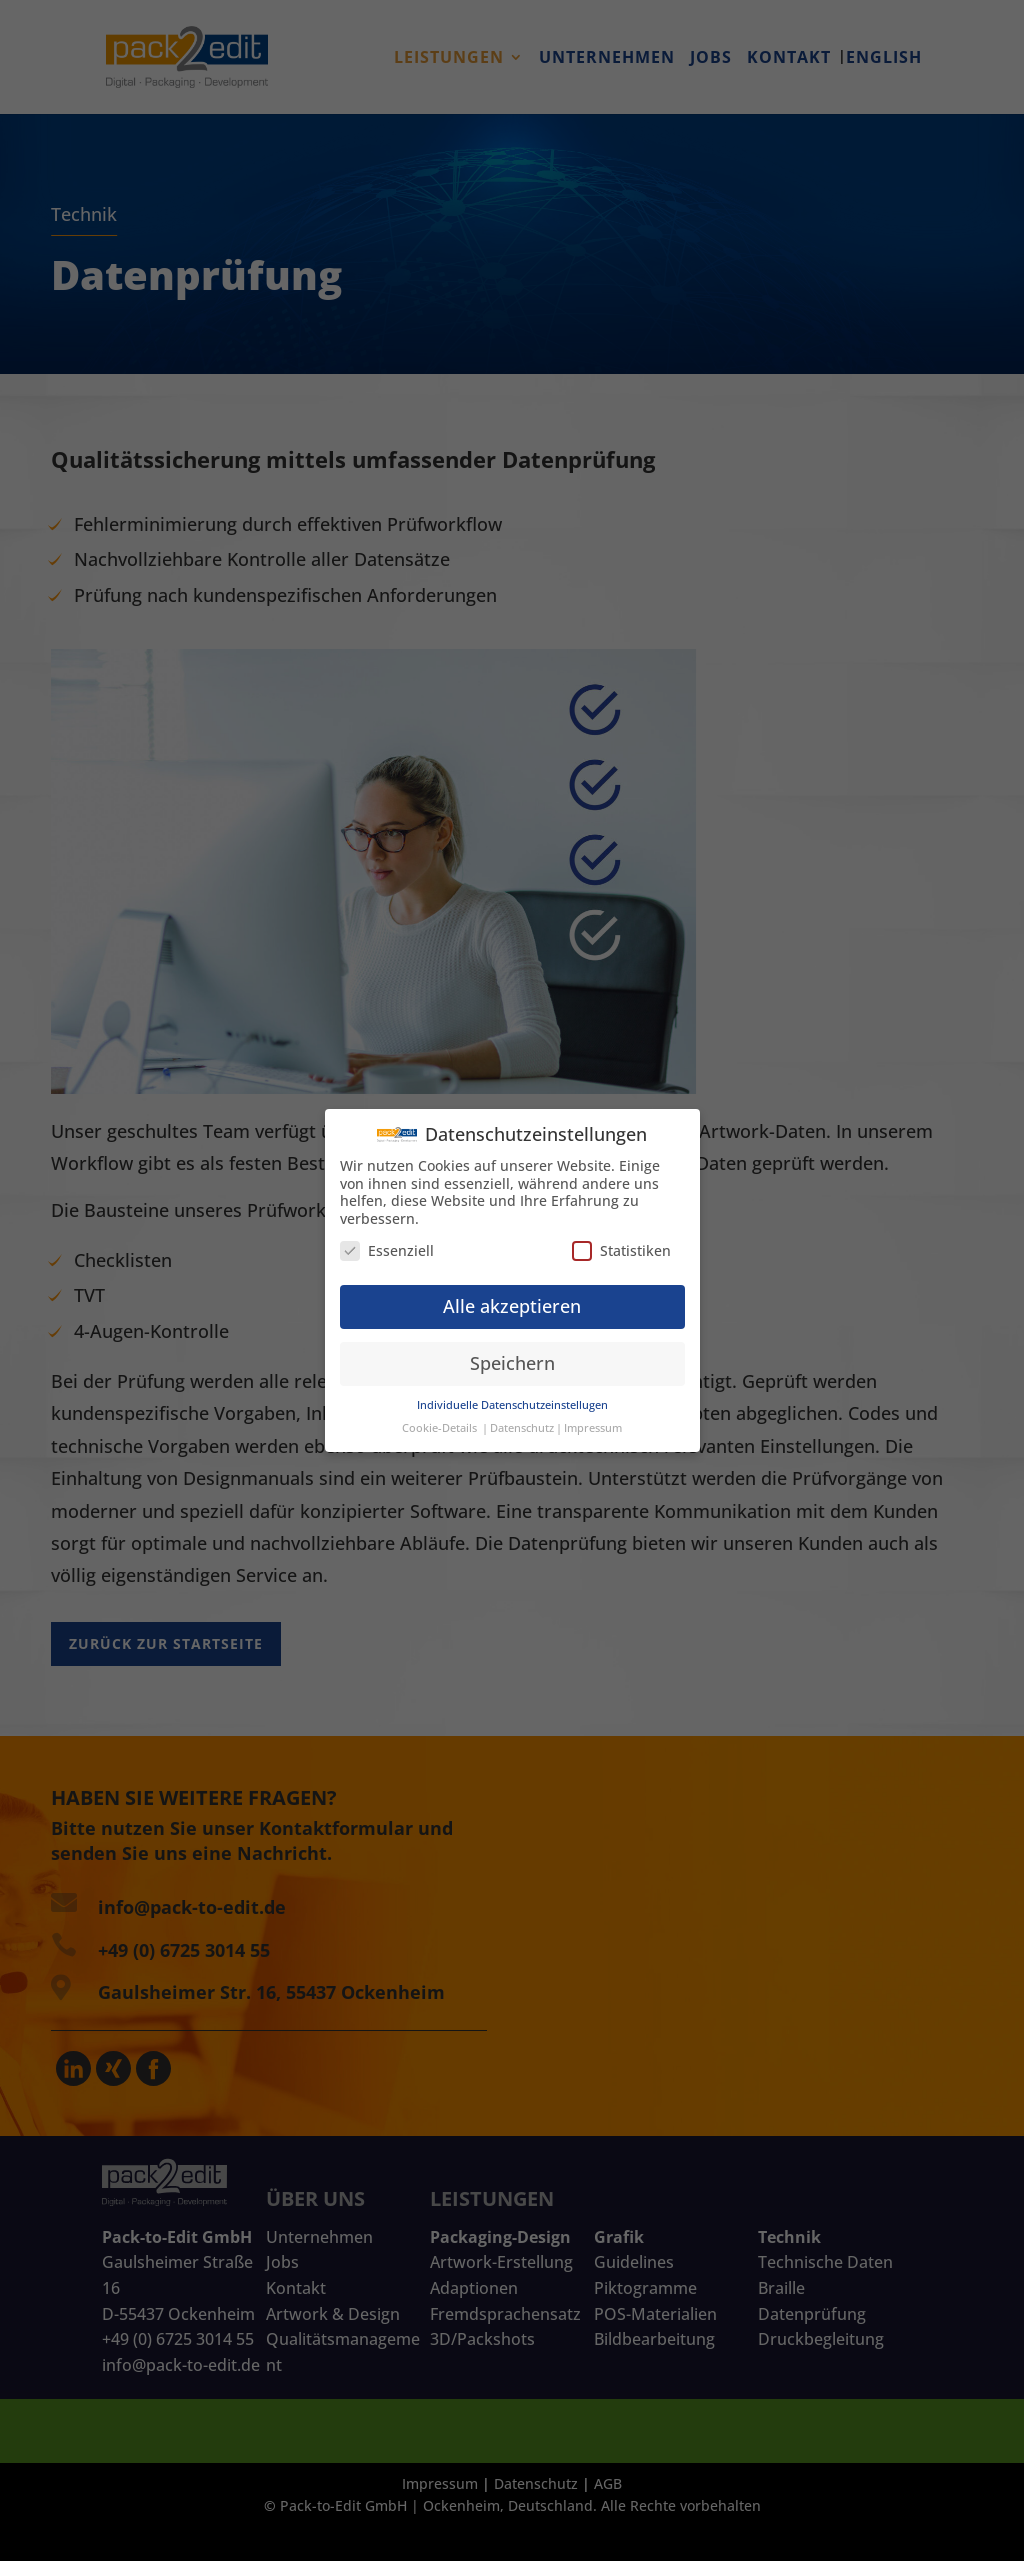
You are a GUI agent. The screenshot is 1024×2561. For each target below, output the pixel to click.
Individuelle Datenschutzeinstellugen (512, 1397)
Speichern (512, 1355)
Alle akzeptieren (512, 1298)
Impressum (593, 1419)
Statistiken (621, 1241)
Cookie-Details (439, 1419)
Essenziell (387, 1241)
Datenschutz (522, 1419)
